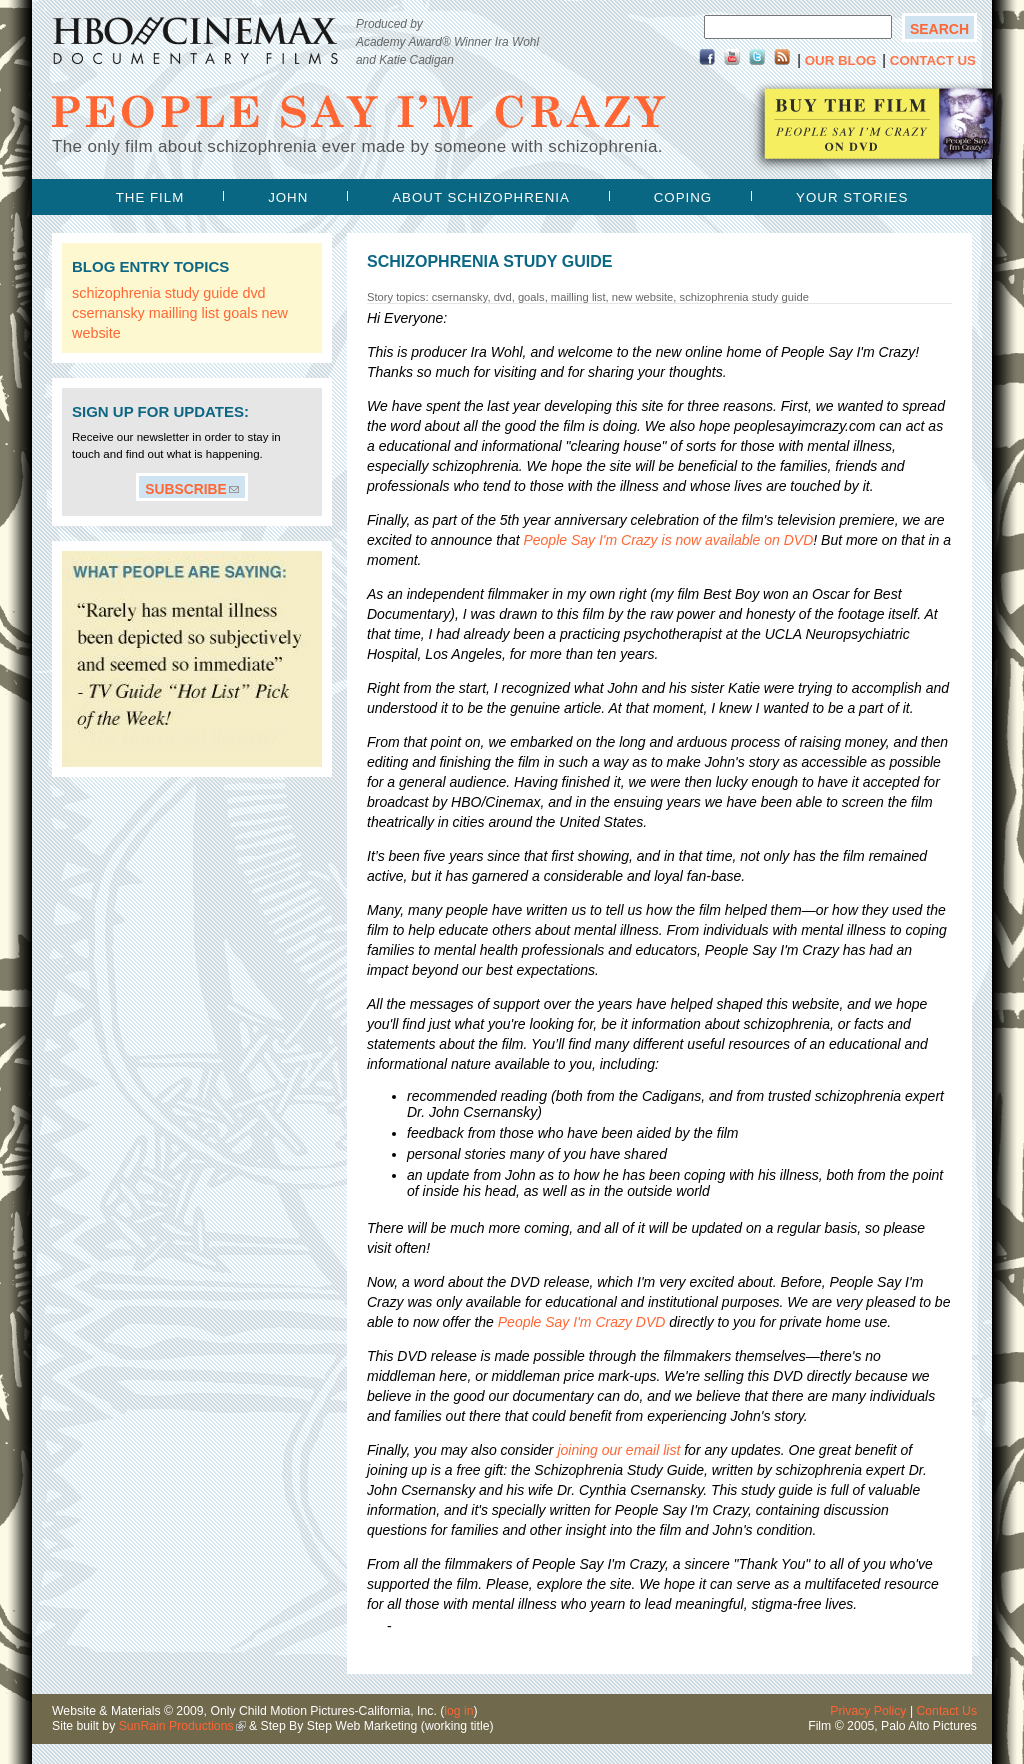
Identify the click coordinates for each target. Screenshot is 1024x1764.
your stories (852, 197)
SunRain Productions (176, 1726)
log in (458, 1711)
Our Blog (841, 60)
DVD (582, 1322)
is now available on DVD (668, 540)
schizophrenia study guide (155, 293)
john (288, 197)
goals (240, 313)
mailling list (184, 313)
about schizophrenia (481, 197)
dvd (253, 293)
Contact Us (933, 60)
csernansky (108, 313)
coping (683, 197)
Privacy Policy (868, 1711)
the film (150, 197)
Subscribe (185, 489)
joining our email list (618, 1450)
